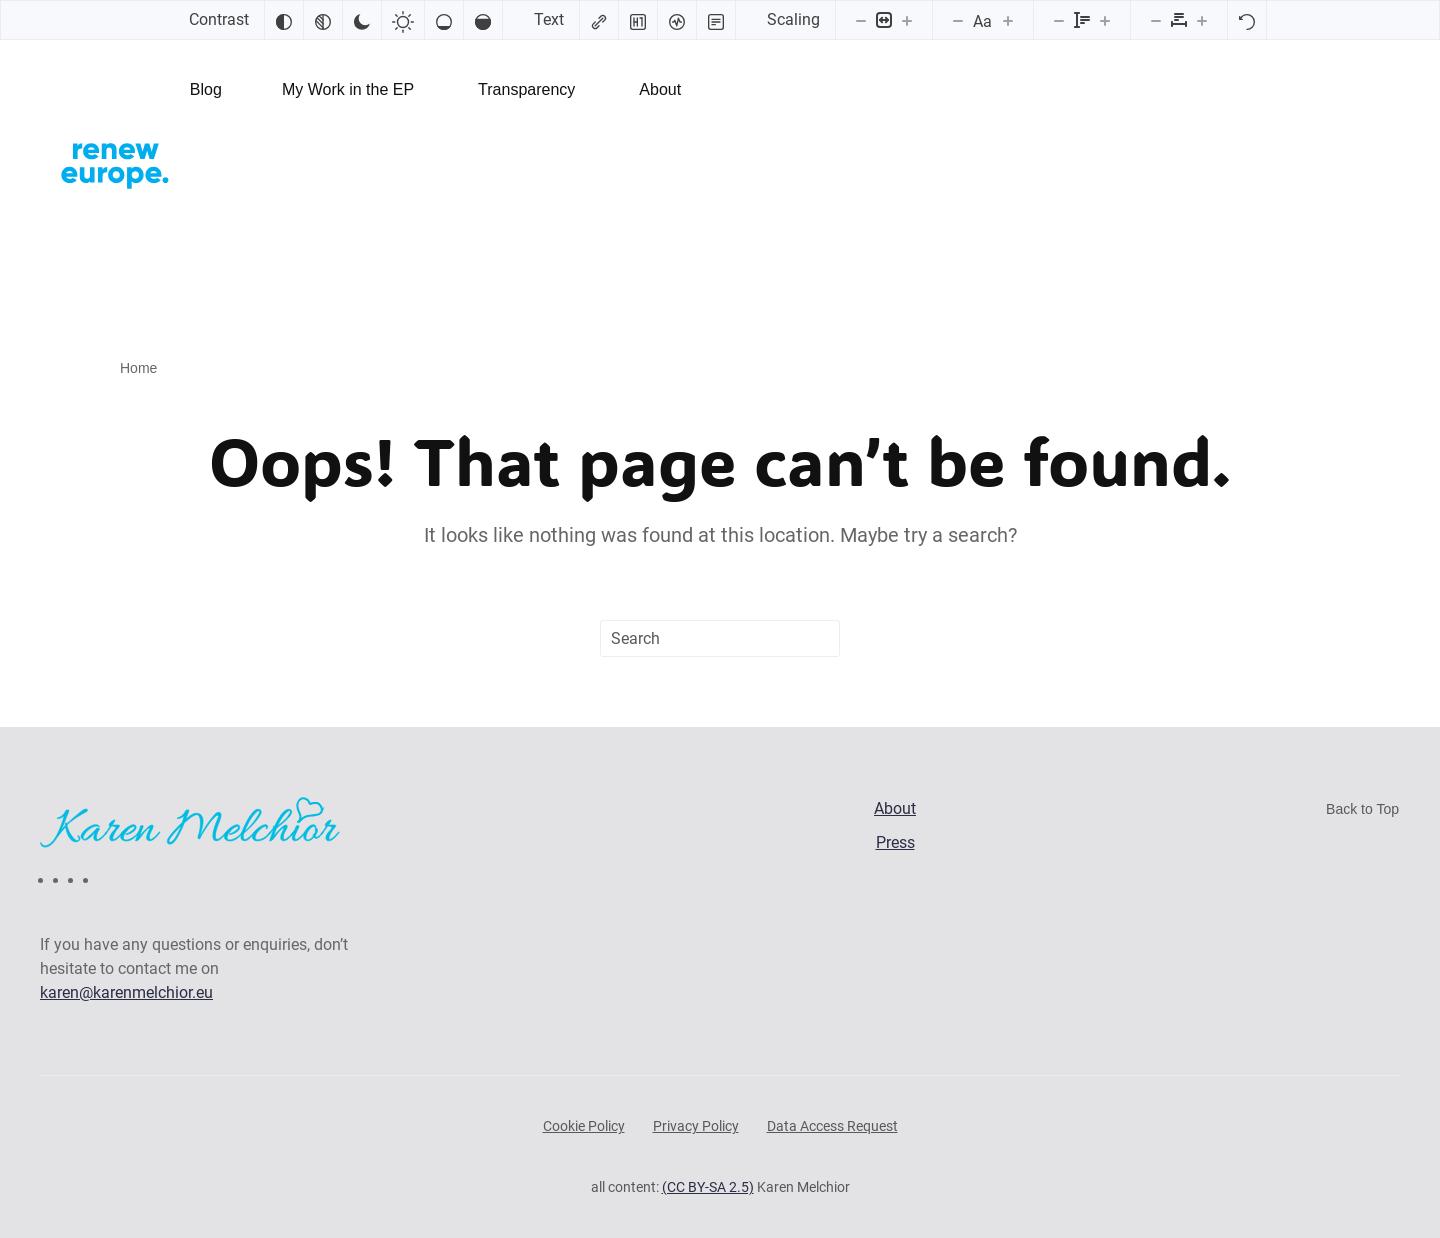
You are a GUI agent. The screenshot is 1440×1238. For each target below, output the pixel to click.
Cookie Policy (584, 1126)
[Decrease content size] (861, 20)
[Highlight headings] (638, 20)
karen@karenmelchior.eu (126, 992)
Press (895, 842)
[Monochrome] (323, 20)
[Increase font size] (1008, 20)
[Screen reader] (677, 20)
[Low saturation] (444, 20)
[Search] (720, 638)
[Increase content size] (907, 20)
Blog (206, 89)
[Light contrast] (403, 20)
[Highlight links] (599, 20)
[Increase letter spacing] (1202, 20)
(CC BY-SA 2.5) (708, 1187)
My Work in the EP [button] (348, 89)
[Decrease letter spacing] (1156, 20)
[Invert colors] (284, 20)
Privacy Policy (696, 1126)
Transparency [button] (526, 89)
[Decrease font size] (958, 20)
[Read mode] (716, 20)
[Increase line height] (1105, 20)
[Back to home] (115, 163)
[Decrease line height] (1059, 20)
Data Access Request (832, 1126)
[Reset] (1247, 20)
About (660, 89)
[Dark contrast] (362, 20)
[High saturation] (483, 20)
